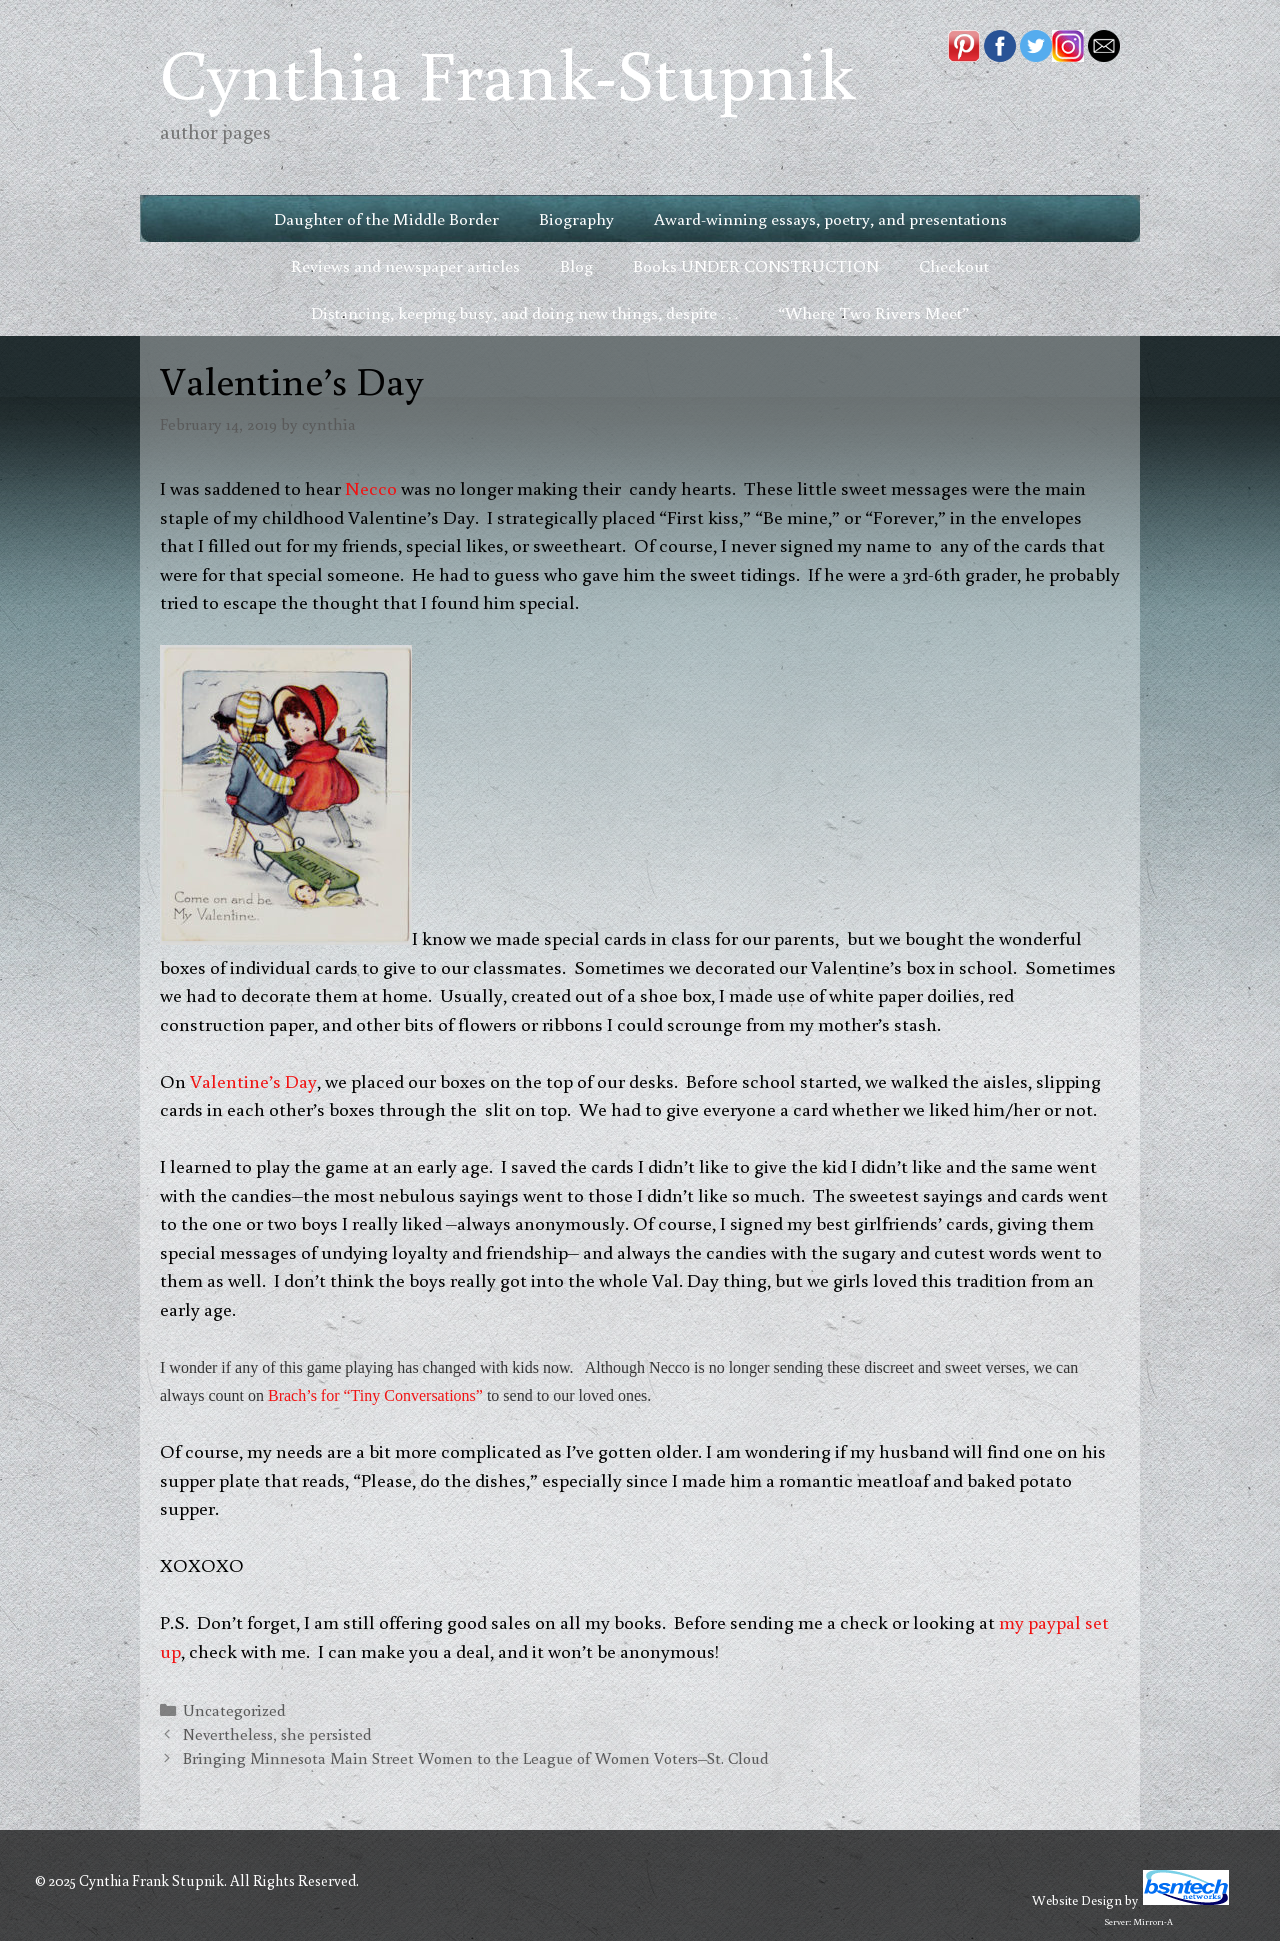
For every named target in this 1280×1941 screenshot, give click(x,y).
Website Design (1077, 1900)
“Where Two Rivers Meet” (873, 312)
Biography (576, 218)
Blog (576, 265)
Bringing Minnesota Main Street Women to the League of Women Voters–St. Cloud (476, 1757)
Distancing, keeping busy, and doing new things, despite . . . (524, 312)
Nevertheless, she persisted (277, 1733)
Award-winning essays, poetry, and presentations (830, 218)
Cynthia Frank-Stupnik (507, 72)
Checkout (954, 265)
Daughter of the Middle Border (386, 218)
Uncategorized (234, 1709)
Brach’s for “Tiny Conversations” (375, 1395)
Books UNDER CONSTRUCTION (756, 265)
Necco (373, 487)
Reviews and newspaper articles (405, 265)
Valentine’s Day (253, 1080)
